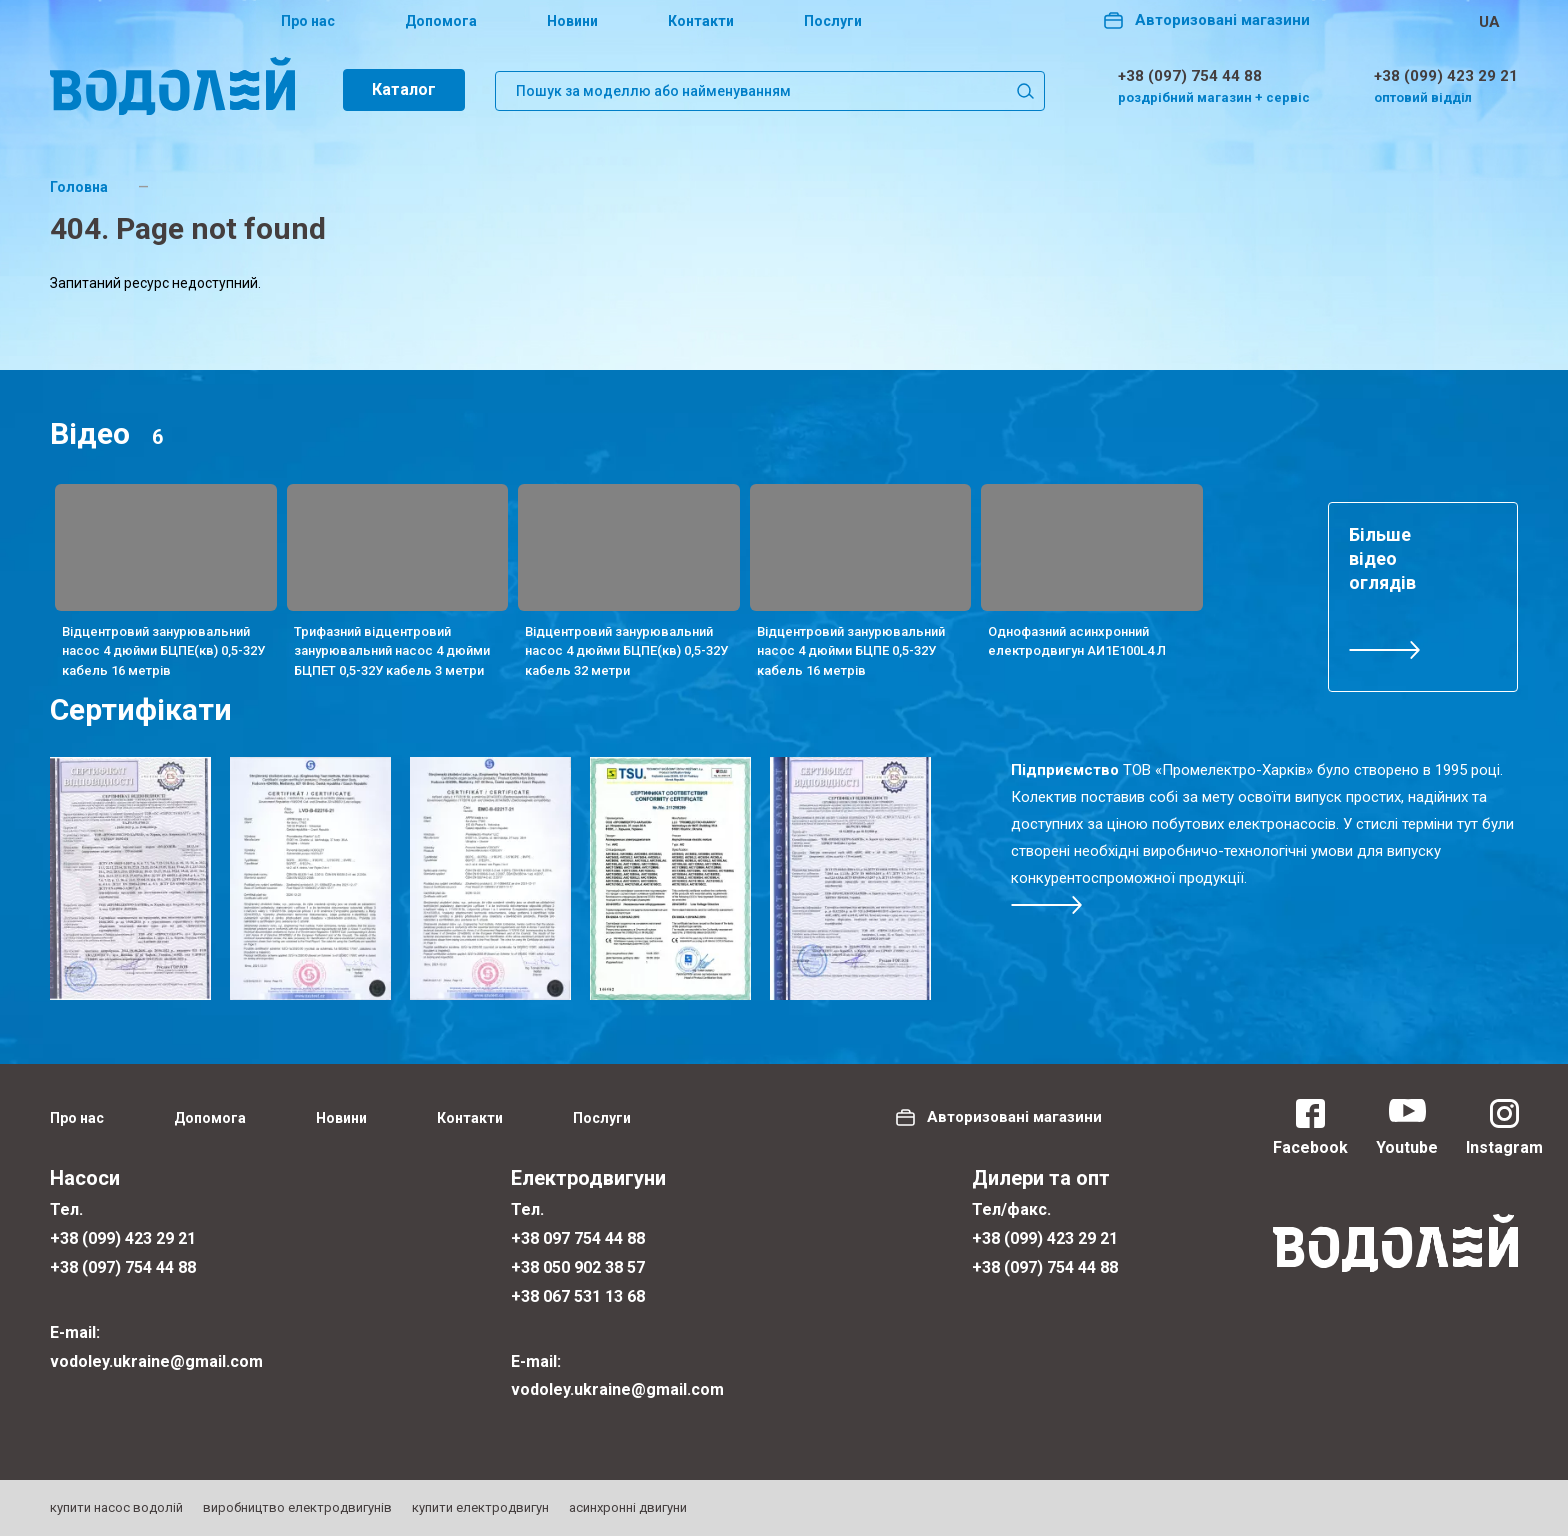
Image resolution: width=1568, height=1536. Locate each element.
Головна (79, 187)
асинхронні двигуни (628, 1507)
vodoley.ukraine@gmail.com (156, 1361)
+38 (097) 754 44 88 (1190, 76)
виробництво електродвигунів (297, 1507)
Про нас (308, 21)
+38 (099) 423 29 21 (1446, 76)
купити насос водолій (116, 1507)
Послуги (833, 21)
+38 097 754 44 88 (578, 1238)
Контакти (701, 21)
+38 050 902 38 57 (578, 1267)
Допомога (441, 21)
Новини (572, 21)
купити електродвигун (480, 1507)
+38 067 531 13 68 (578, 1296)
